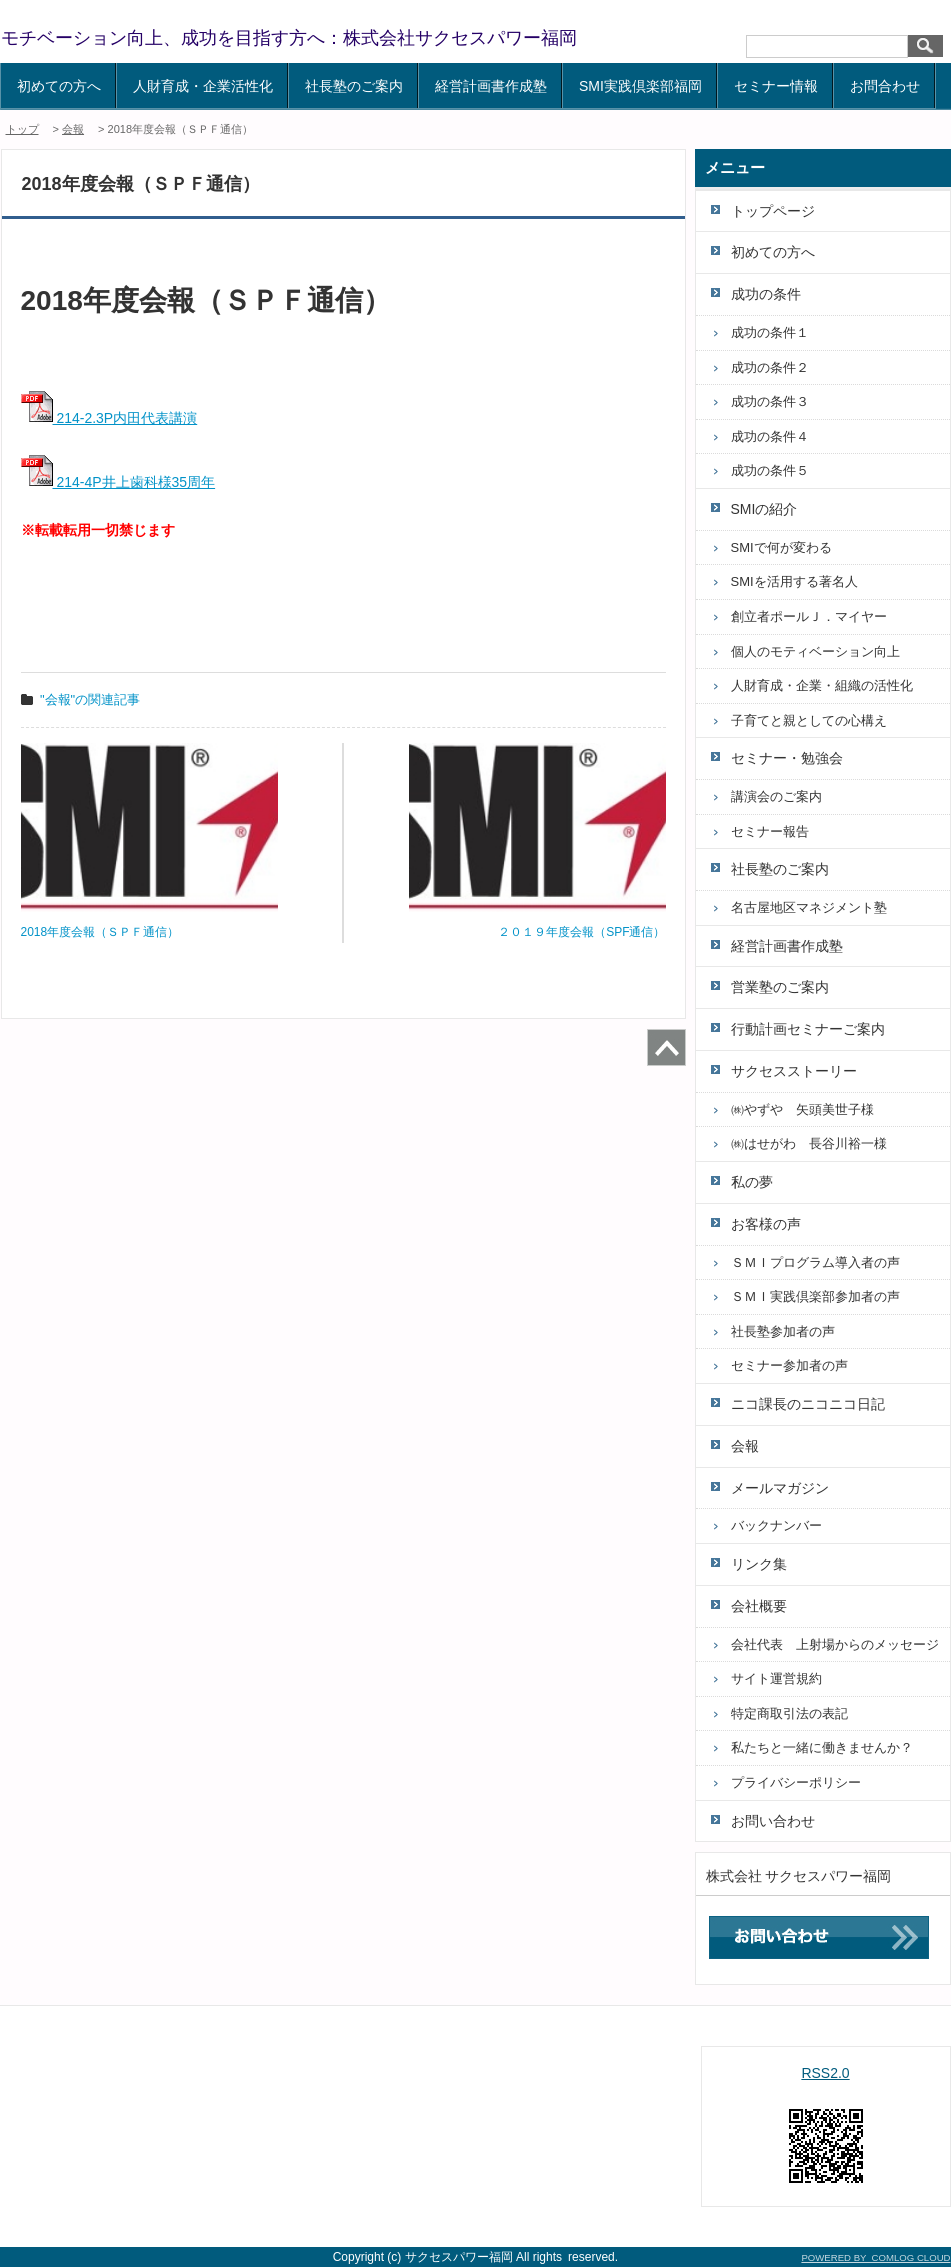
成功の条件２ (770, 367)
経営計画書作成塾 (491, 86)
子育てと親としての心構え (809, 720)
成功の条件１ (770, 332)
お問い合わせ (773, 1821)
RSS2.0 (825, 2073)
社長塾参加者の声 (783, 1331)
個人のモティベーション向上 (815, 651)
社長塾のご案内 (354, 86)
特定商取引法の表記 (789, 1713)
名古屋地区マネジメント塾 (809, 907)
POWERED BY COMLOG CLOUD (875, 2257)
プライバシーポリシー (796, 1782)
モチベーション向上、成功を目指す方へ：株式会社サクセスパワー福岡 (289, 38)
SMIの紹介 (764, 509)
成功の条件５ (770, 470)
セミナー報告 (770, 831)
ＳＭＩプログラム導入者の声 (815, 1262)
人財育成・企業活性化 (203, 86)
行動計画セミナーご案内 (808, 1029)
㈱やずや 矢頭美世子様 (802, 1109)
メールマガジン (780, 1488)
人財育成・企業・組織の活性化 (822, 685)
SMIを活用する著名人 (794, 581)
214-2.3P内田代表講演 (109, 418)
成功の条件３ (770, 401)
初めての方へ (59, 86)
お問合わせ (885, 86)
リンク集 (759, 1564)
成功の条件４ (770, 436)
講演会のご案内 (776, 796)
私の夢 (752, 1182)
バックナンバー (776, 1525)
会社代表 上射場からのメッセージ (835, 1644)
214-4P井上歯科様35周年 (118, 482)
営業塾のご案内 (780, 987)
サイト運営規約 (776, 1678)
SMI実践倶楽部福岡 (640, 86)
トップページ (773, 211)
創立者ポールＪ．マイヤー (809, 616)
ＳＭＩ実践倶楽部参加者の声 (815, 1296)
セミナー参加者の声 (789, 1365)
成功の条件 (766, 294)
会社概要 (759, 1606)
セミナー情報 (776, 86)
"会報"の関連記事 (90, 699)
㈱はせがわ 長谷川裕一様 (809, 1143)
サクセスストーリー (794, 1071)
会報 (73, 129)
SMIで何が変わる (781, 547)
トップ (22, 129)
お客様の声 (766, 1224)
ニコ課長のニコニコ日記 (808, 1404)
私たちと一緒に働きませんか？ (822, 1747)
